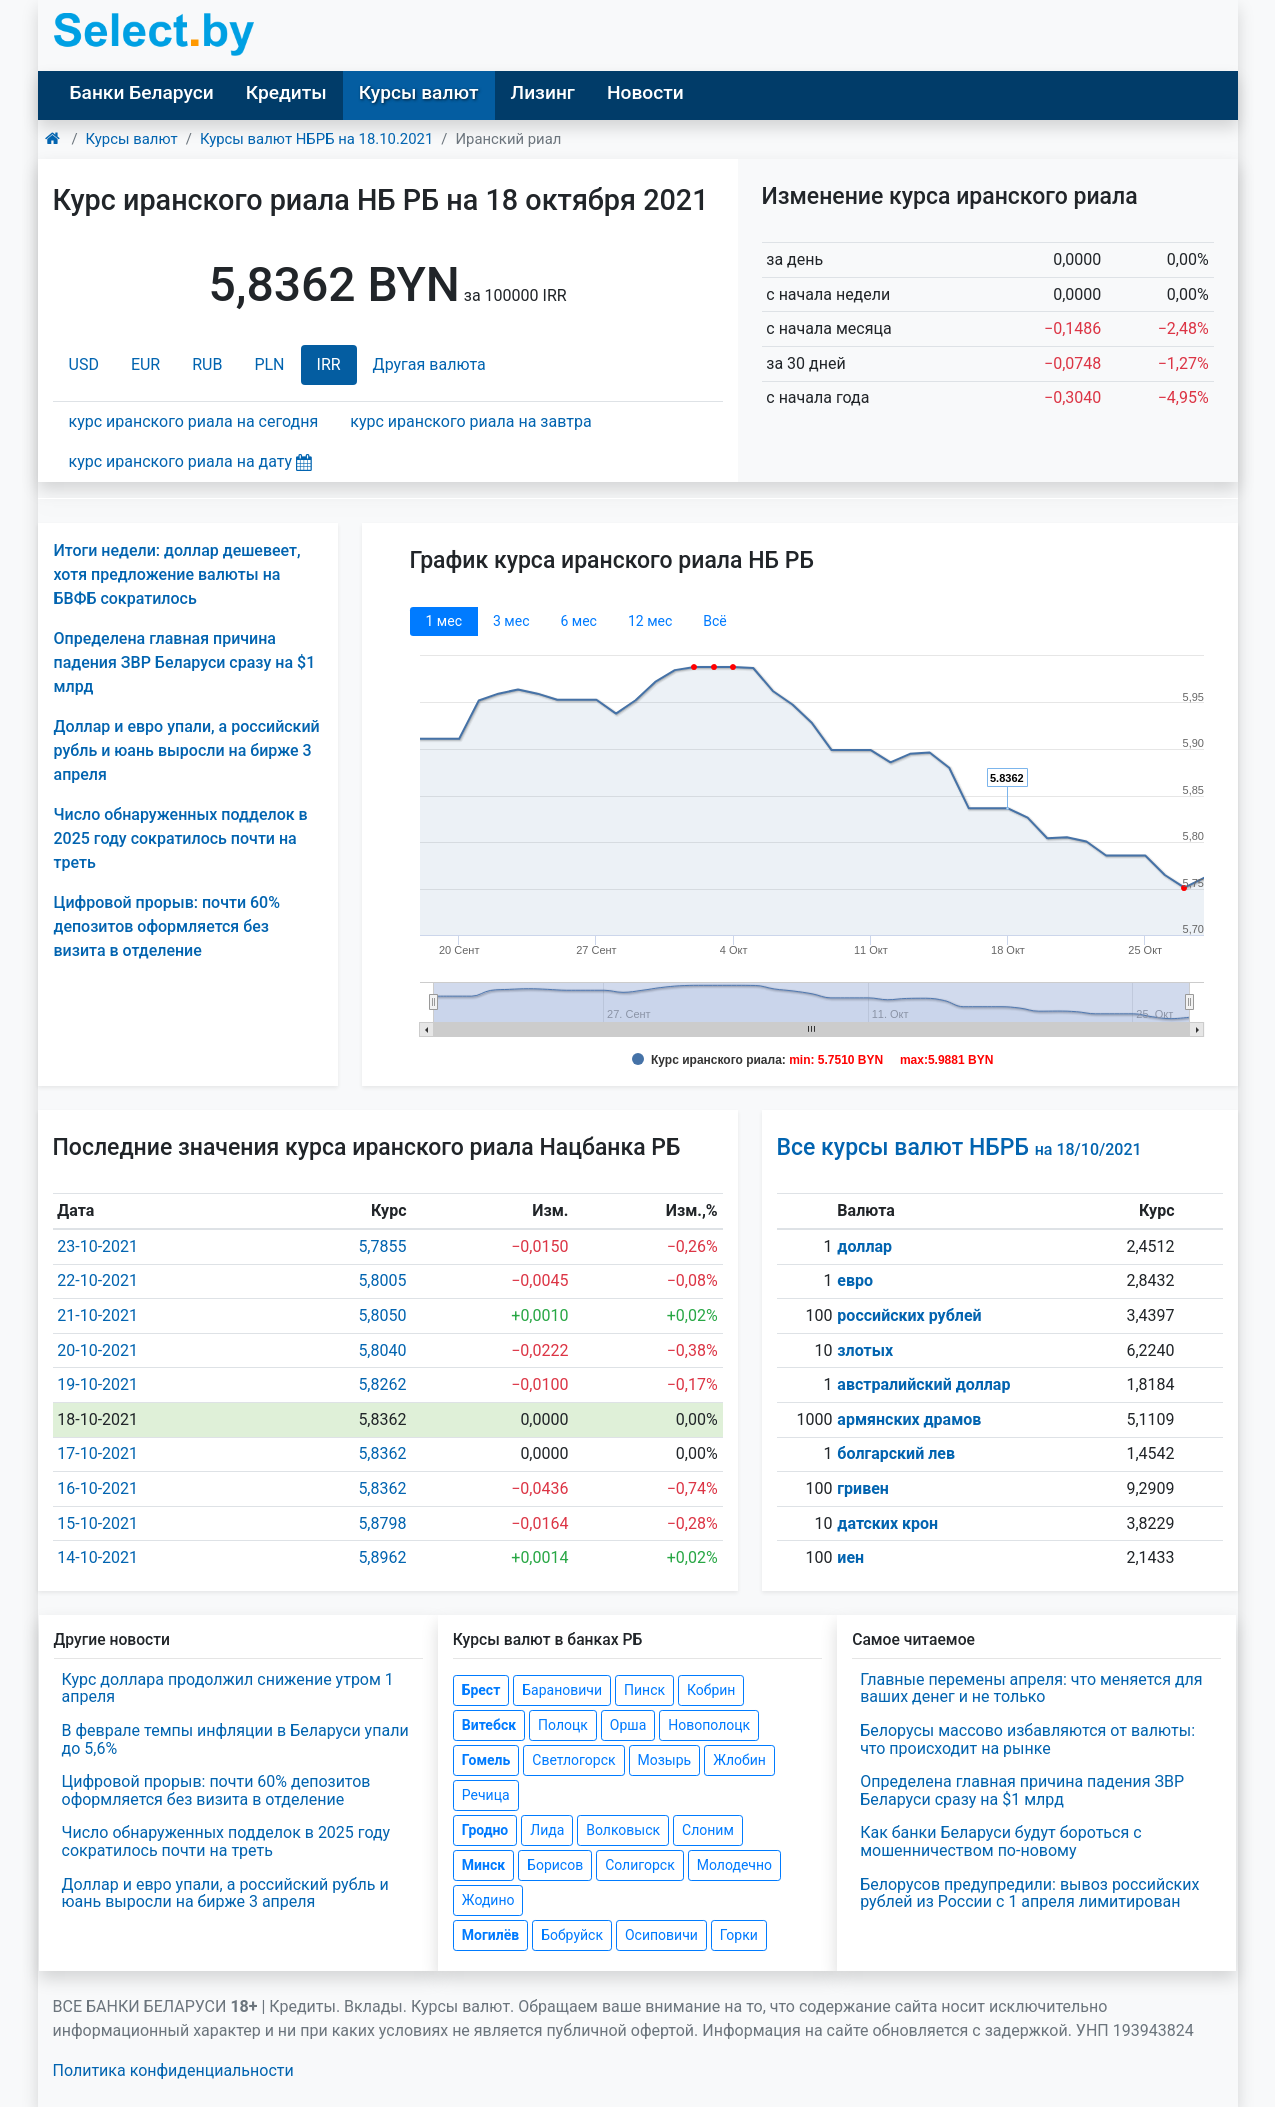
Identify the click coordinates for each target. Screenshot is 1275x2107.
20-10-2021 (97, 1350)
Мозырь (665, 1760)
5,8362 (382, 1453)
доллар (864, 1246)
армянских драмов (909, 1419)
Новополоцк (709, 1725)
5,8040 (382, 1350)
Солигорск (640, 1865)
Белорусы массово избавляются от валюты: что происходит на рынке (1027, 1739)
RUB (207, 364)
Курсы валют (419, 92)
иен (850, 1557)
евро (855, 1280)
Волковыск (623, 1830)
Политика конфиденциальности (173, 2070)
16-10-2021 (97, 1488)
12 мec (650, 621)
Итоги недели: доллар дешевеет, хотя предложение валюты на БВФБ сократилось (177, 574)
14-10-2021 (97, 1557)
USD (84, 364)
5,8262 (382, 1384)
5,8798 (382, 1523)
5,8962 (382, 1557)
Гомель (486, 1760)
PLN (269, 364)
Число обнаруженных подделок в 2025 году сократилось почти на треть (181, 838)
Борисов (555, 1865)
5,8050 (382, 1315)
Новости (645, 92)
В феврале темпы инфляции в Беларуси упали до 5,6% (235, 1739)
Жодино (488, 1900)
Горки (739, 1935)
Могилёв (490, 1935)
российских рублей (909, 1315)
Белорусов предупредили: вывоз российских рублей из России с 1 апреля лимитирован (1029, 1893)
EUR (145, 364)
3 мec (511, 621)
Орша (628, 1725)
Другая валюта (429, 364)
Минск (483, 1865)
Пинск (644, 1690)
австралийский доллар (923, 1384)
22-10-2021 (97, 1280)
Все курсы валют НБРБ (959, 1147)
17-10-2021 (97, 1453)
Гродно (485, 1830)
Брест (481, 1690)
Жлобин (739, 1760)
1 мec (444, 621)
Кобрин (711, 1690)
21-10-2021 (97, 1315)
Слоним (708, 1830)
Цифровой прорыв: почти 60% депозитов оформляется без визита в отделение (167, 926)
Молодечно (734, 1865)
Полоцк (563, 1725)
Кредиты (286, 92)
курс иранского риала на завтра (470, 421)
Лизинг (543, 92)
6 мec (578, 621)
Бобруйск (572, 1935)
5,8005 (382, 1280)
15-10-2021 (97, 1523)
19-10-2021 (97, 1384)
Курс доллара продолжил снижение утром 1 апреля (228, 1688)
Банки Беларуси (142, 92)
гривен (863, 1488)
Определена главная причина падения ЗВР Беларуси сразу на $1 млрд (185, 662)
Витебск (489, 1725)
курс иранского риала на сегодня (194, 421)
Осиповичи (661, 1935)
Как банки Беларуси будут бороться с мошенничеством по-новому (1000, 1841)
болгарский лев (896, 1453)
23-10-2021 (97, 1246)
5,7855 (382, 1246)
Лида (547, 1830)
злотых (865, 1350)
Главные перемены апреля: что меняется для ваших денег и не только (1031, 1688)
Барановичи (562, 1690)
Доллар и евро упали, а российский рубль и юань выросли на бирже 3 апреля (187, 750)
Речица (486, 1795)
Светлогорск (573, 1760)
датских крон (887, 1523)
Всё (714, 621)
